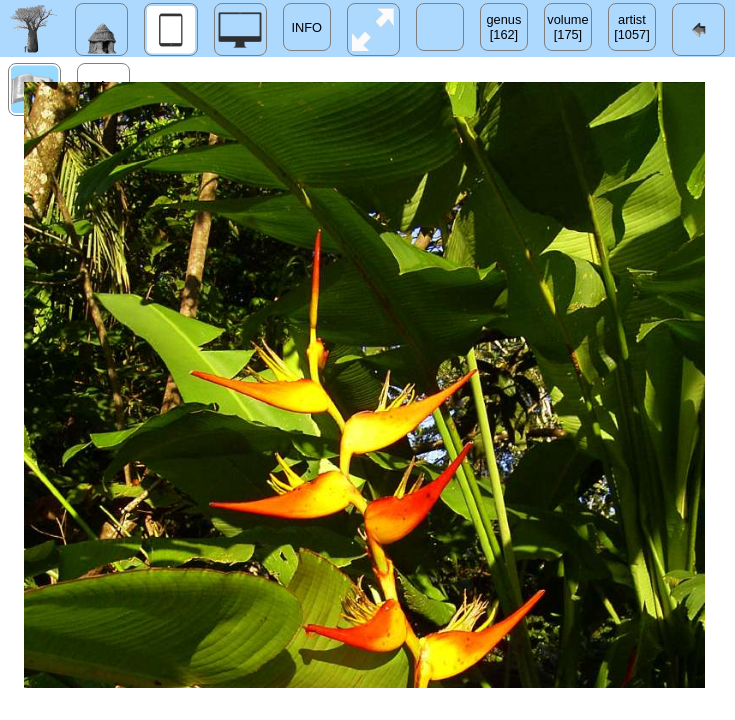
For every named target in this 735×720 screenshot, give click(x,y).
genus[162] (504, 27)
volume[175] (567, 27)
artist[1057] (632, 27)
